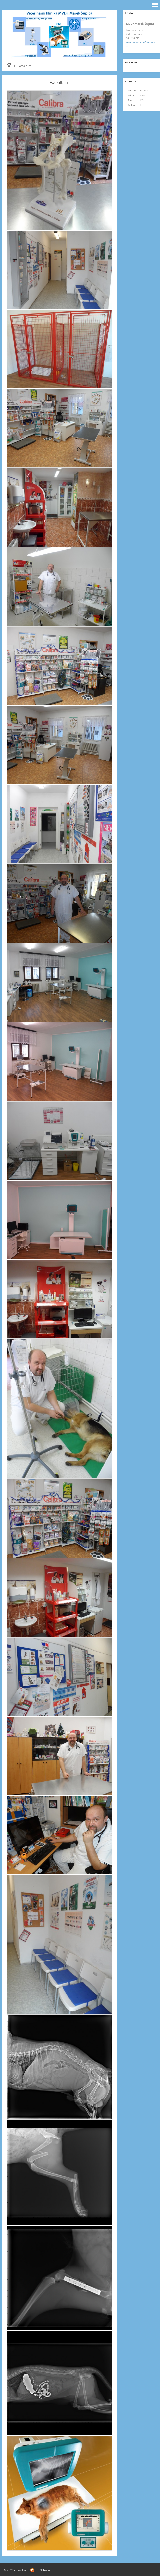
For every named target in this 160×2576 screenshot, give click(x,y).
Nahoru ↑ (46, 2570)
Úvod (9, 65)
